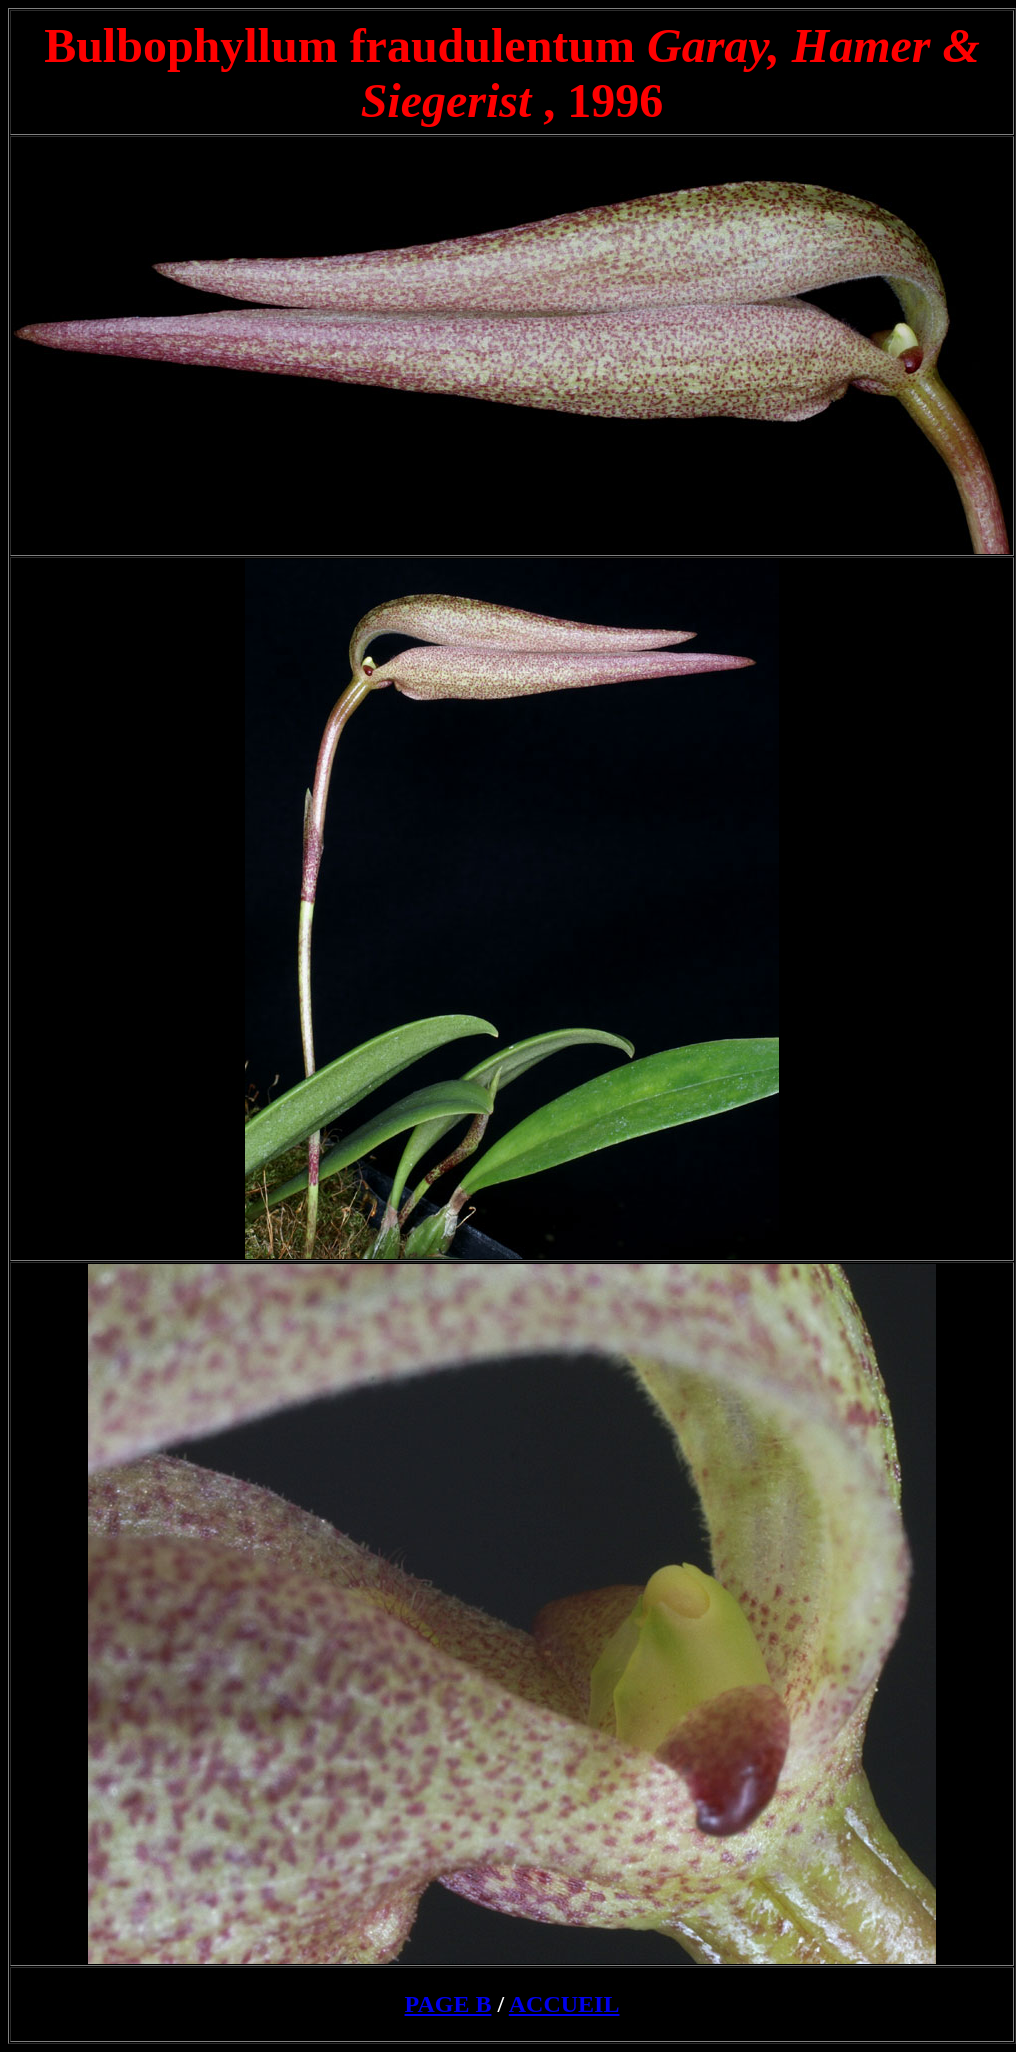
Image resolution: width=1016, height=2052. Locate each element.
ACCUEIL (564, 2004)
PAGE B (448, 2004)
